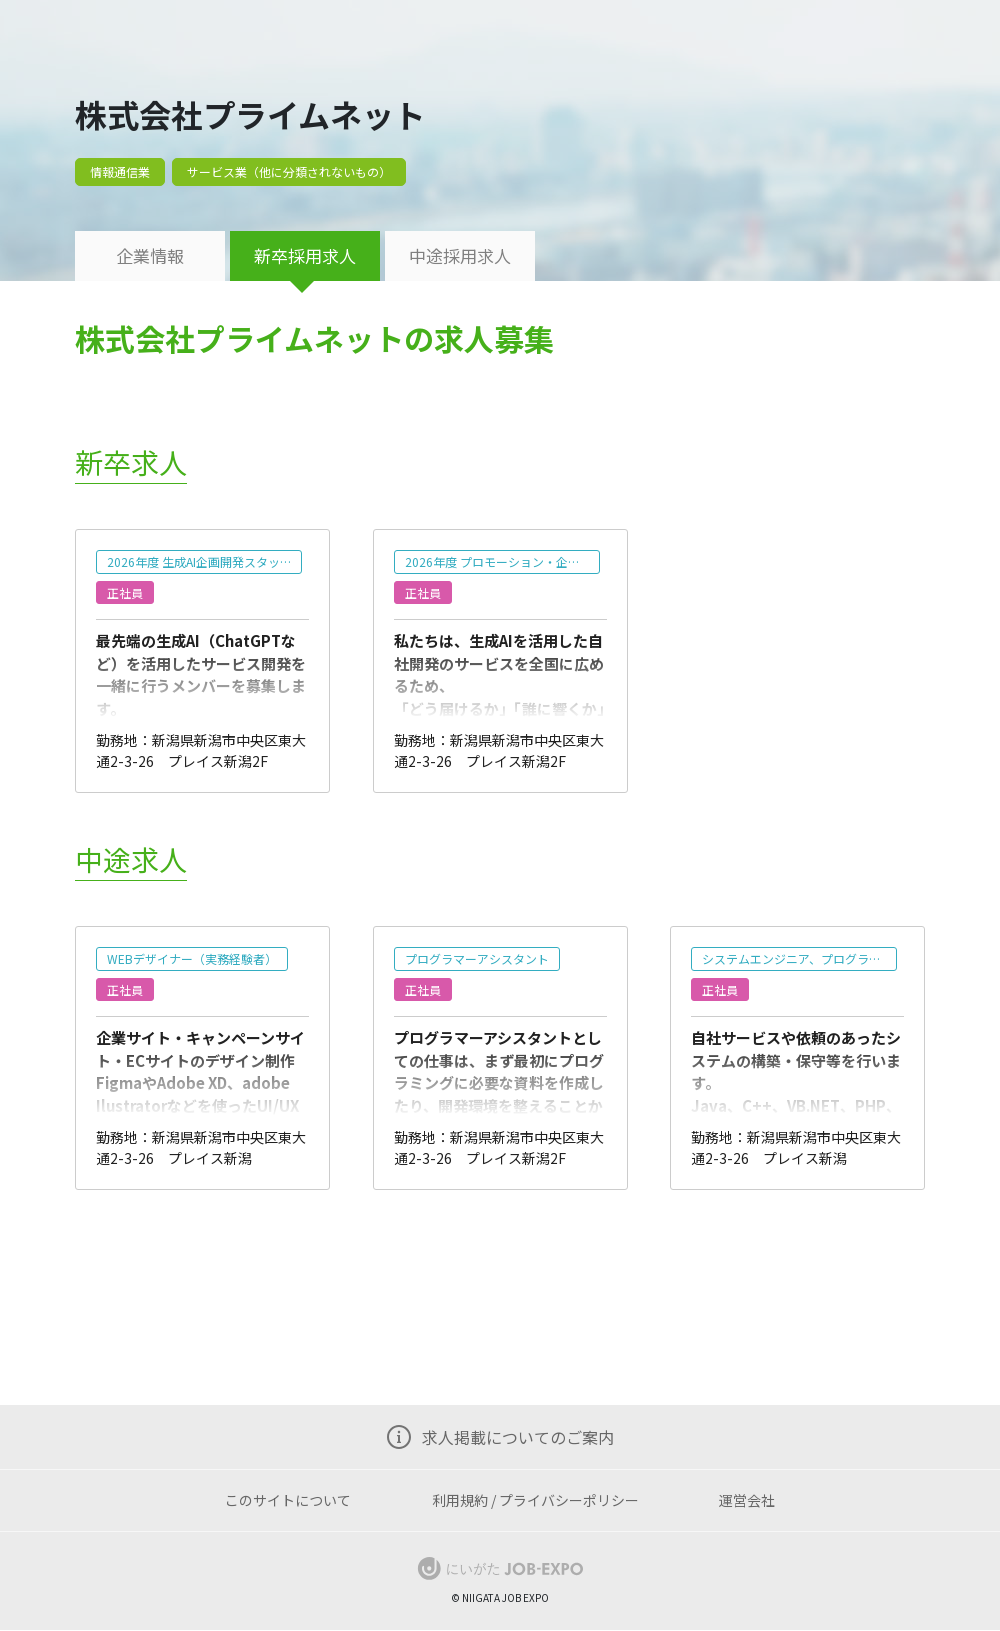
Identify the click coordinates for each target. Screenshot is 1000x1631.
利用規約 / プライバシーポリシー (535, 1500)
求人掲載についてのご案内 (518, 1437)
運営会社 (747, 1500)
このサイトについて (288, 1500)
